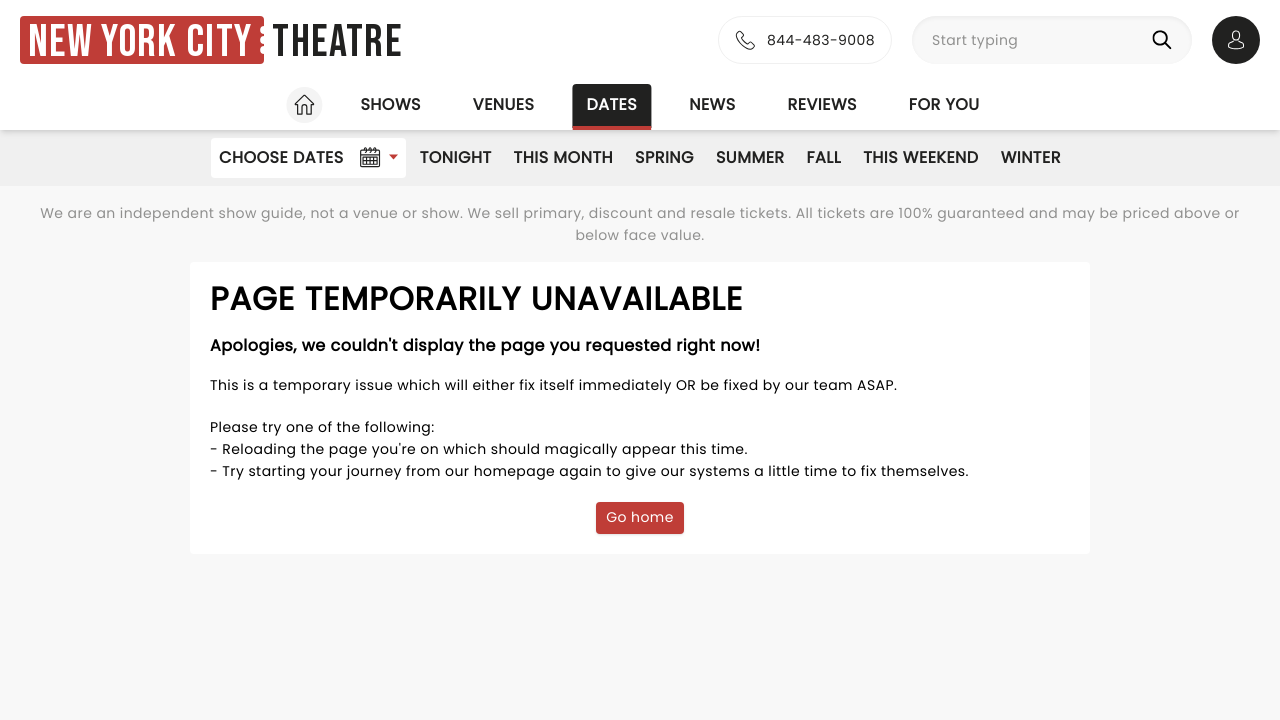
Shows (390, 104)
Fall (824, 157)
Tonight (456, 157)
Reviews (822, 104)
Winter (1031, 157)
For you (944, 104)
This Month (563, 157)
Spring (664, 157)
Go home (640, 517)
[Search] (1166, 40)
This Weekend (920, 157)
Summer (750, 157)
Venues (504, 104)
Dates (611, 104)
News (712, 104)
